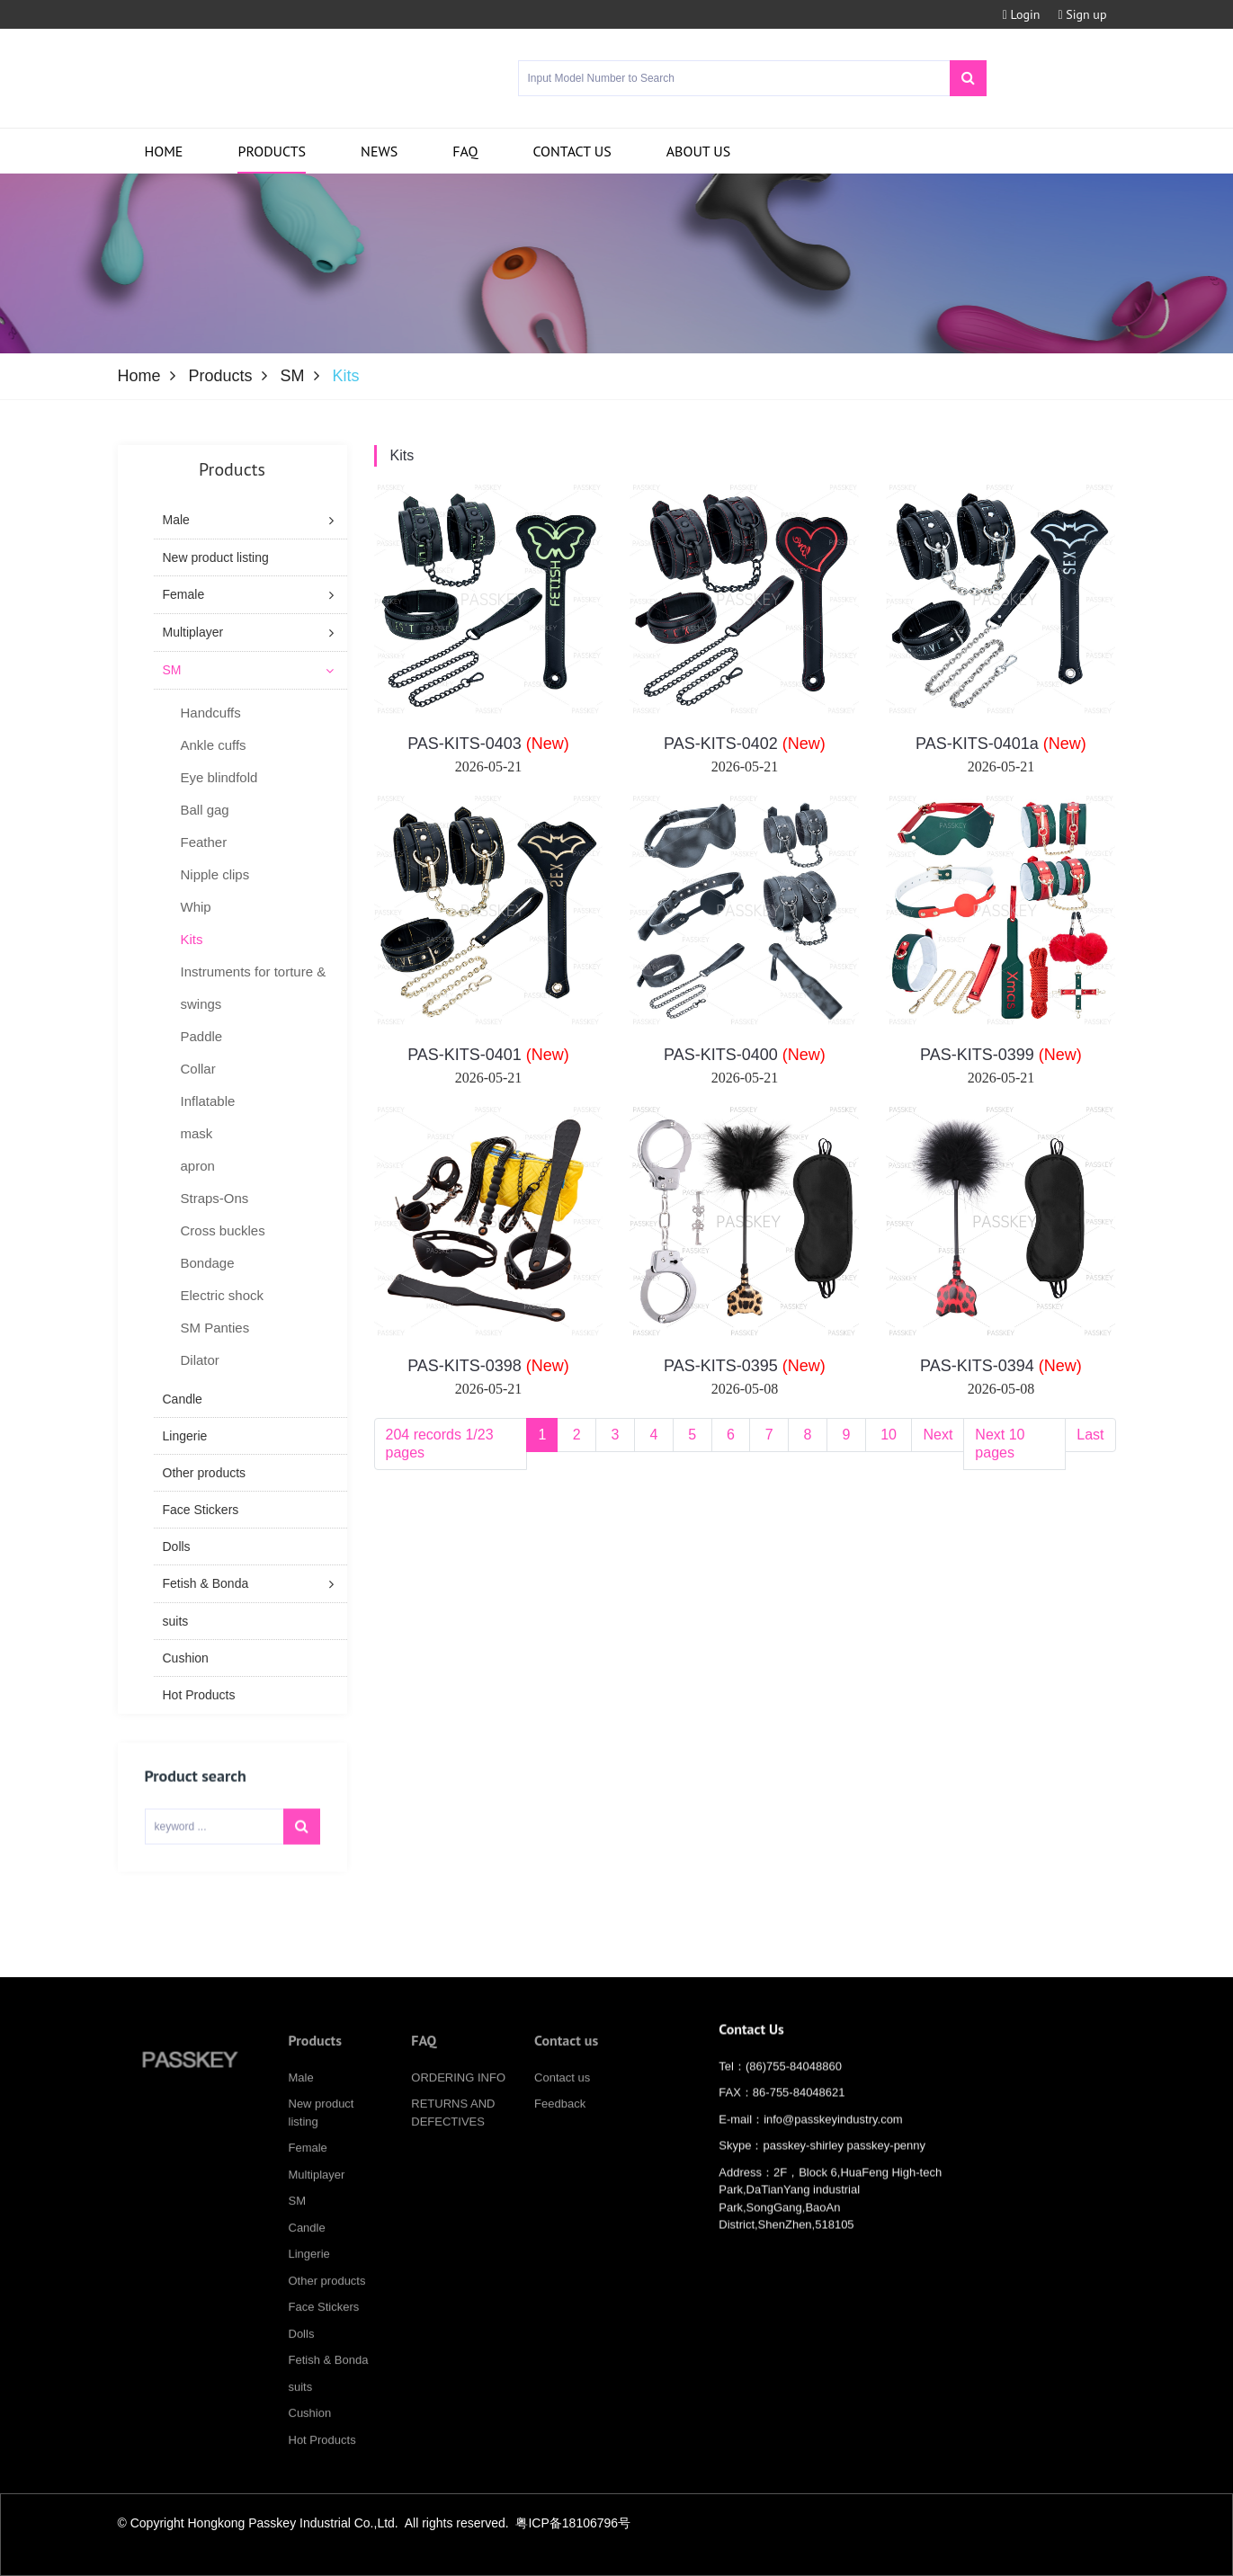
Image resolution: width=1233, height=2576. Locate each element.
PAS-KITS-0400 (745, 1055)
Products (271, 151)
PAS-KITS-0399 (1001, 1055)
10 (889, 1434)
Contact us (571, 151)
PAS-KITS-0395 (745, 1366)
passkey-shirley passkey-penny (844, 2162)
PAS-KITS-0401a (1001, 744)
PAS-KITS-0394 (1001, 1366)
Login (1022, 14)
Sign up (1082, 14)
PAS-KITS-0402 (745, 744)
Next (937, 1434)
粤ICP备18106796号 (572, 2523)
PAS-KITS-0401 (488, 1055)
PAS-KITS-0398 (488, 1366)
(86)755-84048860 (794, 2083)
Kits (402, 455)
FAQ (465, 151)
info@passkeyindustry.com (833, 2136)
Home (164, 151)
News (379, 151)
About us (698, 151)
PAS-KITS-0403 (488, 744)
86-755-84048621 (799, 2109)
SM (293, 376)
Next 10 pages (999, 1443)
